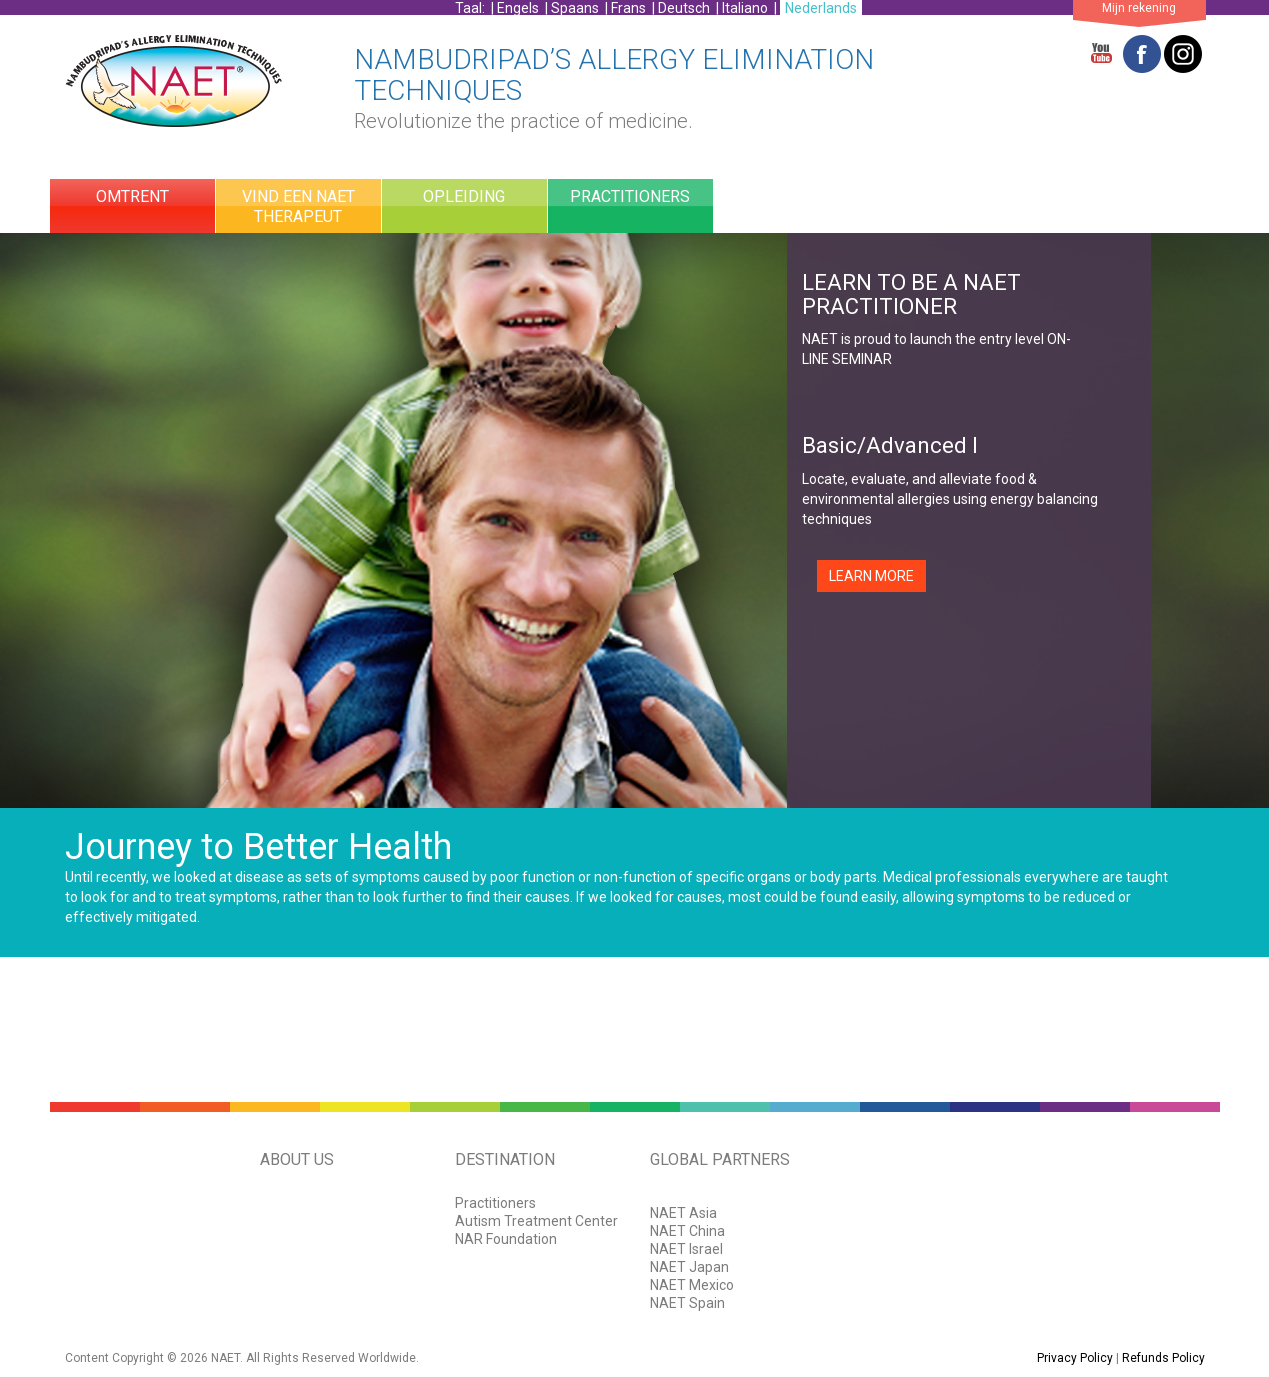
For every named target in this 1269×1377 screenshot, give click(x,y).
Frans (628, 8)
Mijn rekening (1139, 8)
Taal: (471, 8)
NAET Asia (683, 1213)
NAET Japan (689, 1267)
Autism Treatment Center (536, 1221)
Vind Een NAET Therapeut (298, 206)
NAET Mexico (692, 1285)
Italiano (745, 8)
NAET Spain (687, 1303)
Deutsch (684, 8)
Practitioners (495, 1203)
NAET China (687, 1231)
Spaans (575, 8)
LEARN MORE (871, 576)
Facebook (1142, 54)
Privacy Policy (1075, 1358)
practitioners (630, 196)
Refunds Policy (1163, 1358)
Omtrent (132, 196)
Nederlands (821, 8)
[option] (634, 520)
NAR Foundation (506, 1239)
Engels (518, 8)
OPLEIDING (464, 196)
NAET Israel (686, 1249)
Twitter (1183, 54)
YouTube (1101, 54)
